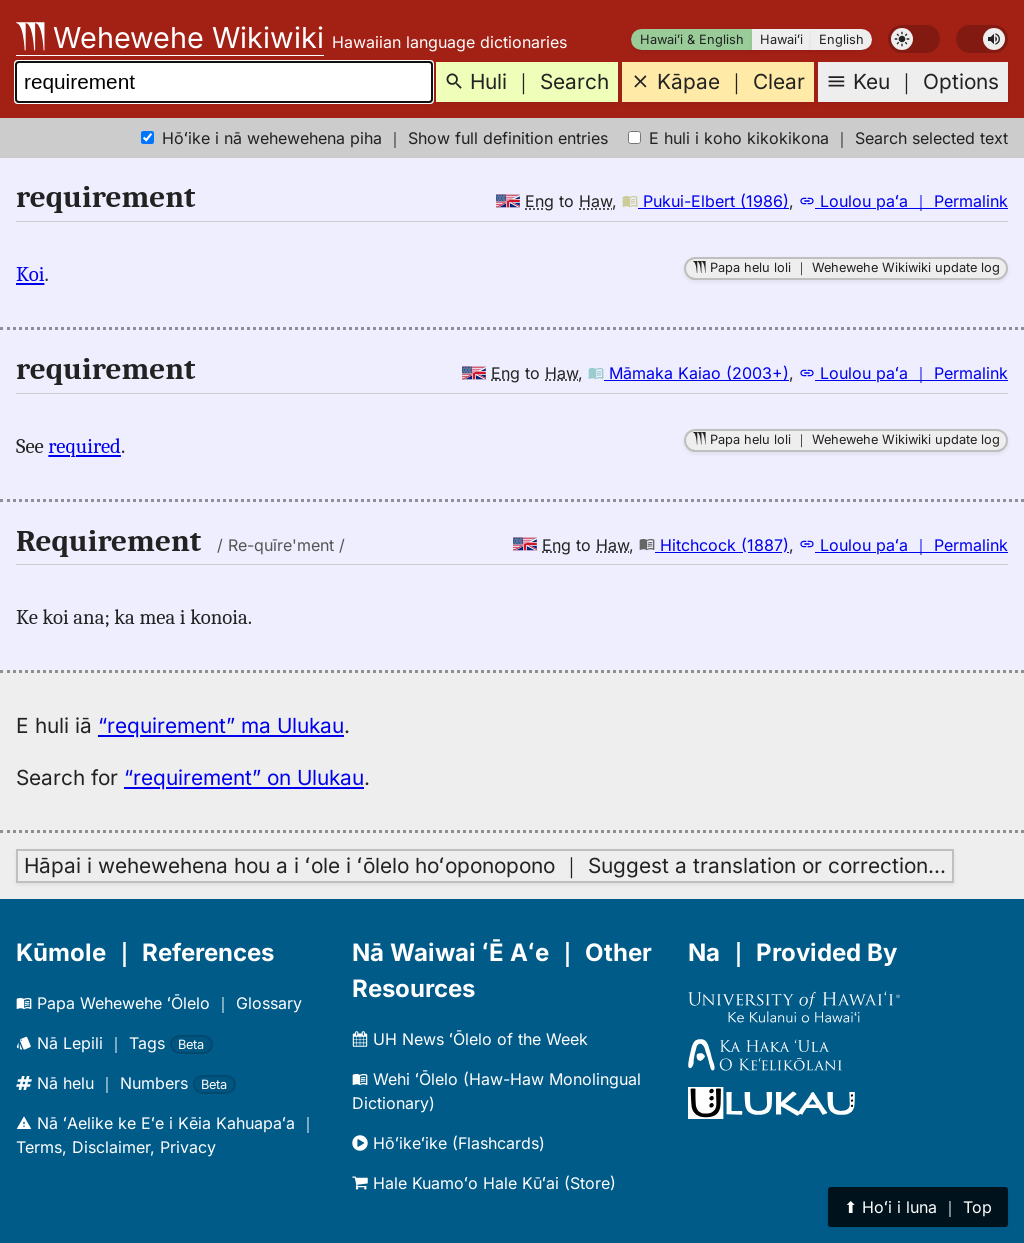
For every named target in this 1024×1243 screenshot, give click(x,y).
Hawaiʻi (781, 39)
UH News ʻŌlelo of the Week (470, 1039)
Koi (30, 274)
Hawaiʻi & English (692, 39)
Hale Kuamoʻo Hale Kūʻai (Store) (484, 1183)
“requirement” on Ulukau (244, 777)
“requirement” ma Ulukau (221, 725)
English (841, 39)
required (84, 446)
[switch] (914, 39)
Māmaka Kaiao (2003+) (688, 373)
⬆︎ (918, 1207)
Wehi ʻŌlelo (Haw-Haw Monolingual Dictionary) (496, 1091)
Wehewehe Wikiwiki (170, 37)
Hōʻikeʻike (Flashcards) (448, 1143)
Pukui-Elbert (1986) (705, 201)
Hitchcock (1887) (714, 545)
